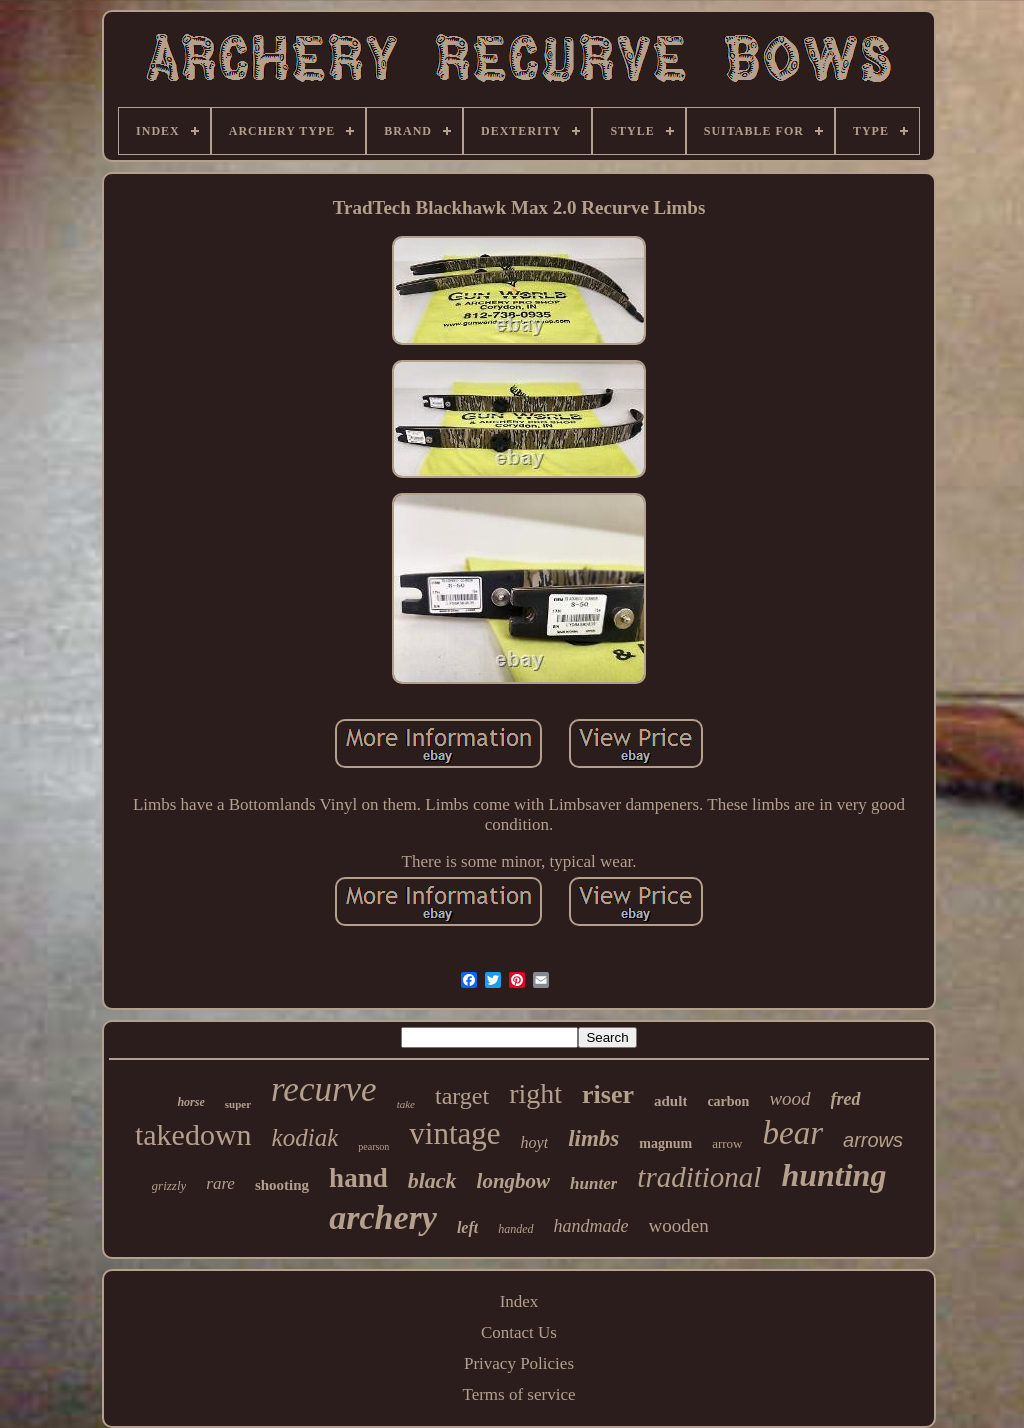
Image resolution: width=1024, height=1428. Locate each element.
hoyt (535, 1142)
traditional (699, 1177)
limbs (593, 1138)
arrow (727, 1143)
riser (608, 1094)
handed (515, 1229)
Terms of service (518, 1394)
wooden (679, 1225)
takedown (193, 1134)
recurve (324, 1089)
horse (190, 1102)
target (462, 1096)
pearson (373, 1146)
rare (220, 1183)
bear (793, 1133)
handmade (591, 1226)
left (467, 1227)
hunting (833, 1175)
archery (383, 1217)
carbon (728, 1101)
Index (519, 1301)
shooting (282, 1185)
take (406, 1104)
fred (846, 1099)
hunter (593, 1183)
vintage (454, 1133)
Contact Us (519, 1332)
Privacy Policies (519, 1363)
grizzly (169, 1185)
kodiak (305, 1137)
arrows (873, 1140)
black (432, 1180)
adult (670, 1101)
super (238, 1104)
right (535, 1093)
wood (789, 1098)
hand (358, 1178)
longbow (514, 1181)
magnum (665, 1143)
